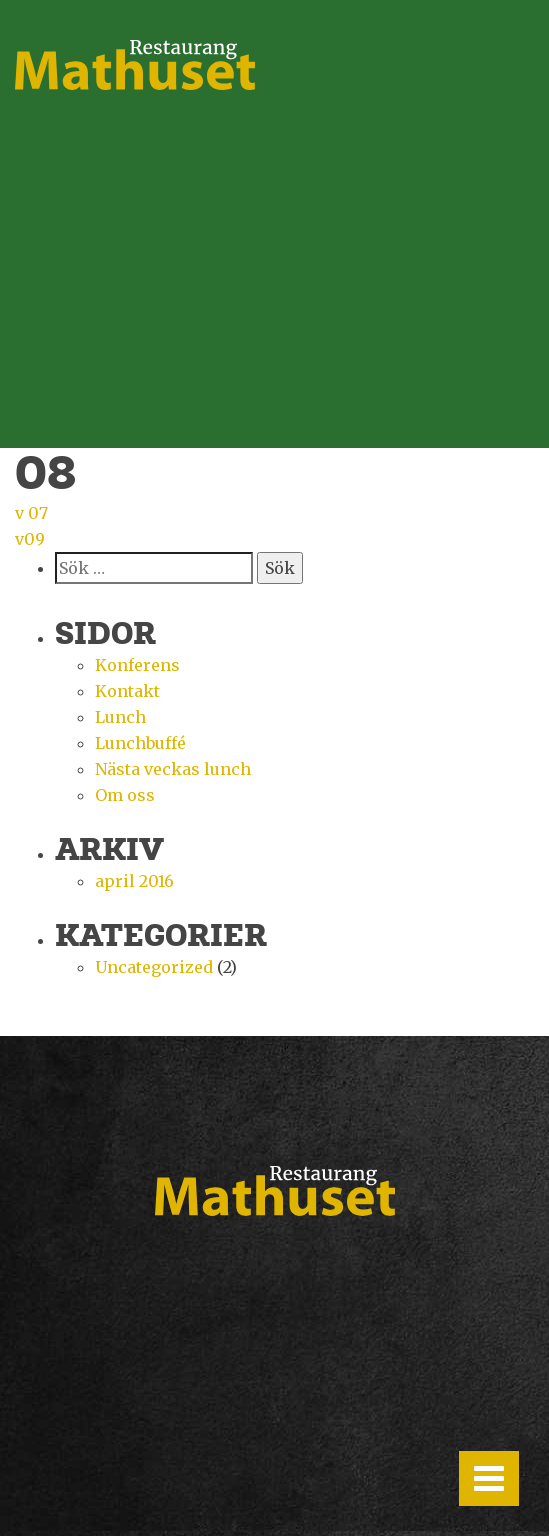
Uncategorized (154, 967)
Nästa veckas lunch (173, 769)
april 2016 (134, 881)
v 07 (31, 513)
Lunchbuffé (140, 743)
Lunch (120, 717)
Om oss (125, 795)
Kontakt (127, 691)
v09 (30, 539)
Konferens (137, 665)
